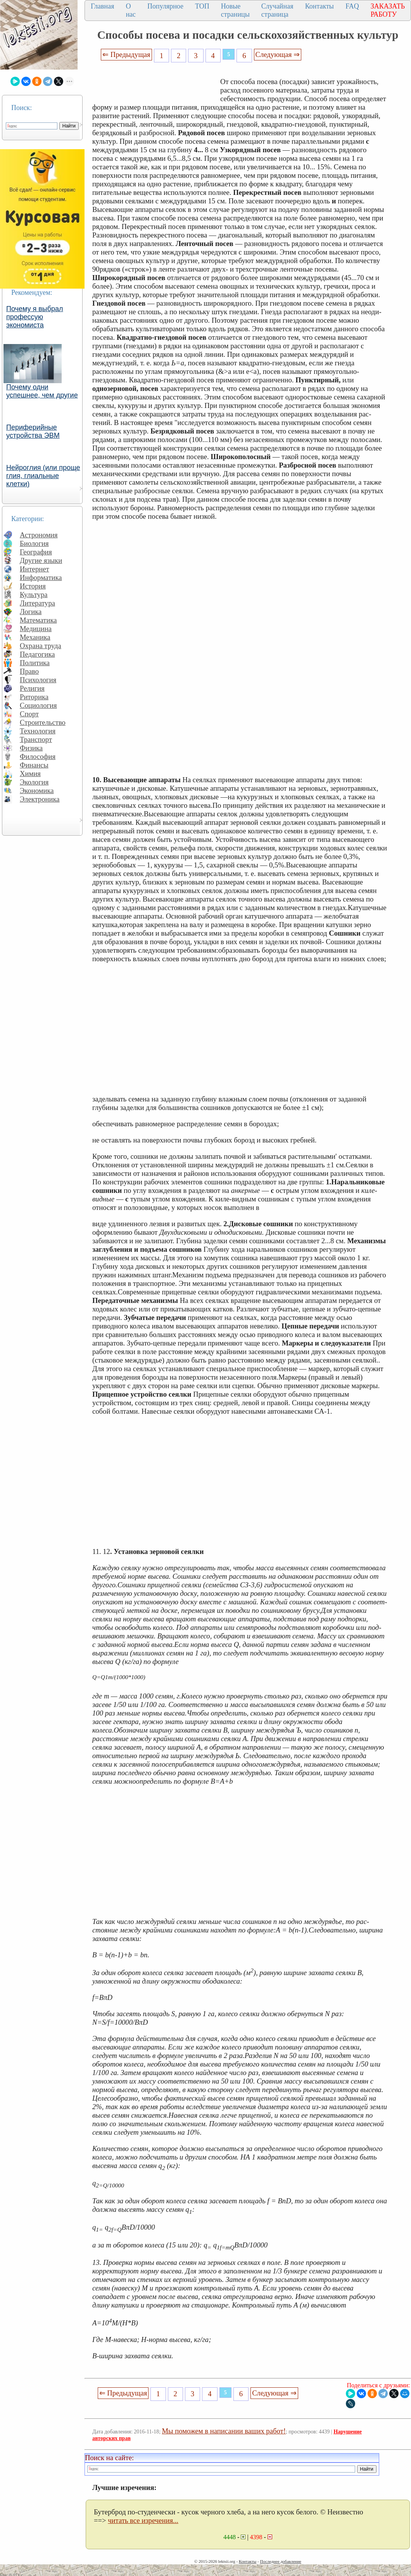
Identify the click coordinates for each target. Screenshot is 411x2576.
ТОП (202, 6)
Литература (37, 603)
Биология (34, 543)
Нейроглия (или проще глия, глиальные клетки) (43, 476)
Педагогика (37, 654)
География (36, 552)
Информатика (41, 577)
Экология (34, 782)
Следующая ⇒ (278, 54)
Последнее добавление (280, 2561)
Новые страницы (235, 10)
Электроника (40, 799)
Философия (37, 756)
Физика (31, 748)
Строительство (43, 722)
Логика (30, 611)
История (33, 586)
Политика (35, 663)
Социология (38, 705)
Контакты (319, 6)
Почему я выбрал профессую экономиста (34, 317)
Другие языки (41, 560)
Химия (30, 773)
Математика (38, 620)
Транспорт (36, 739)
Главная (102, 6)
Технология (37, 731)
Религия (32, 688)
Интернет (34, 569)
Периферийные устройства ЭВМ (33, 431)
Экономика (37, 790)
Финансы (34, 765)
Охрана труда (40, 646)
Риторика (34, 697)
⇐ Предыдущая (126, 54)
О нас (131, 10)
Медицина (36, 629)
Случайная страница (277, 10)
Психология (38, 680)
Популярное (165, 6)
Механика (35, 637)
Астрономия (39, 535)
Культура (34, 594)
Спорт (29, 714)
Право (29, 671)
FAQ (352, 6)
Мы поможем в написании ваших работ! (224, 2431)
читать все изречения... (143, 2520)
